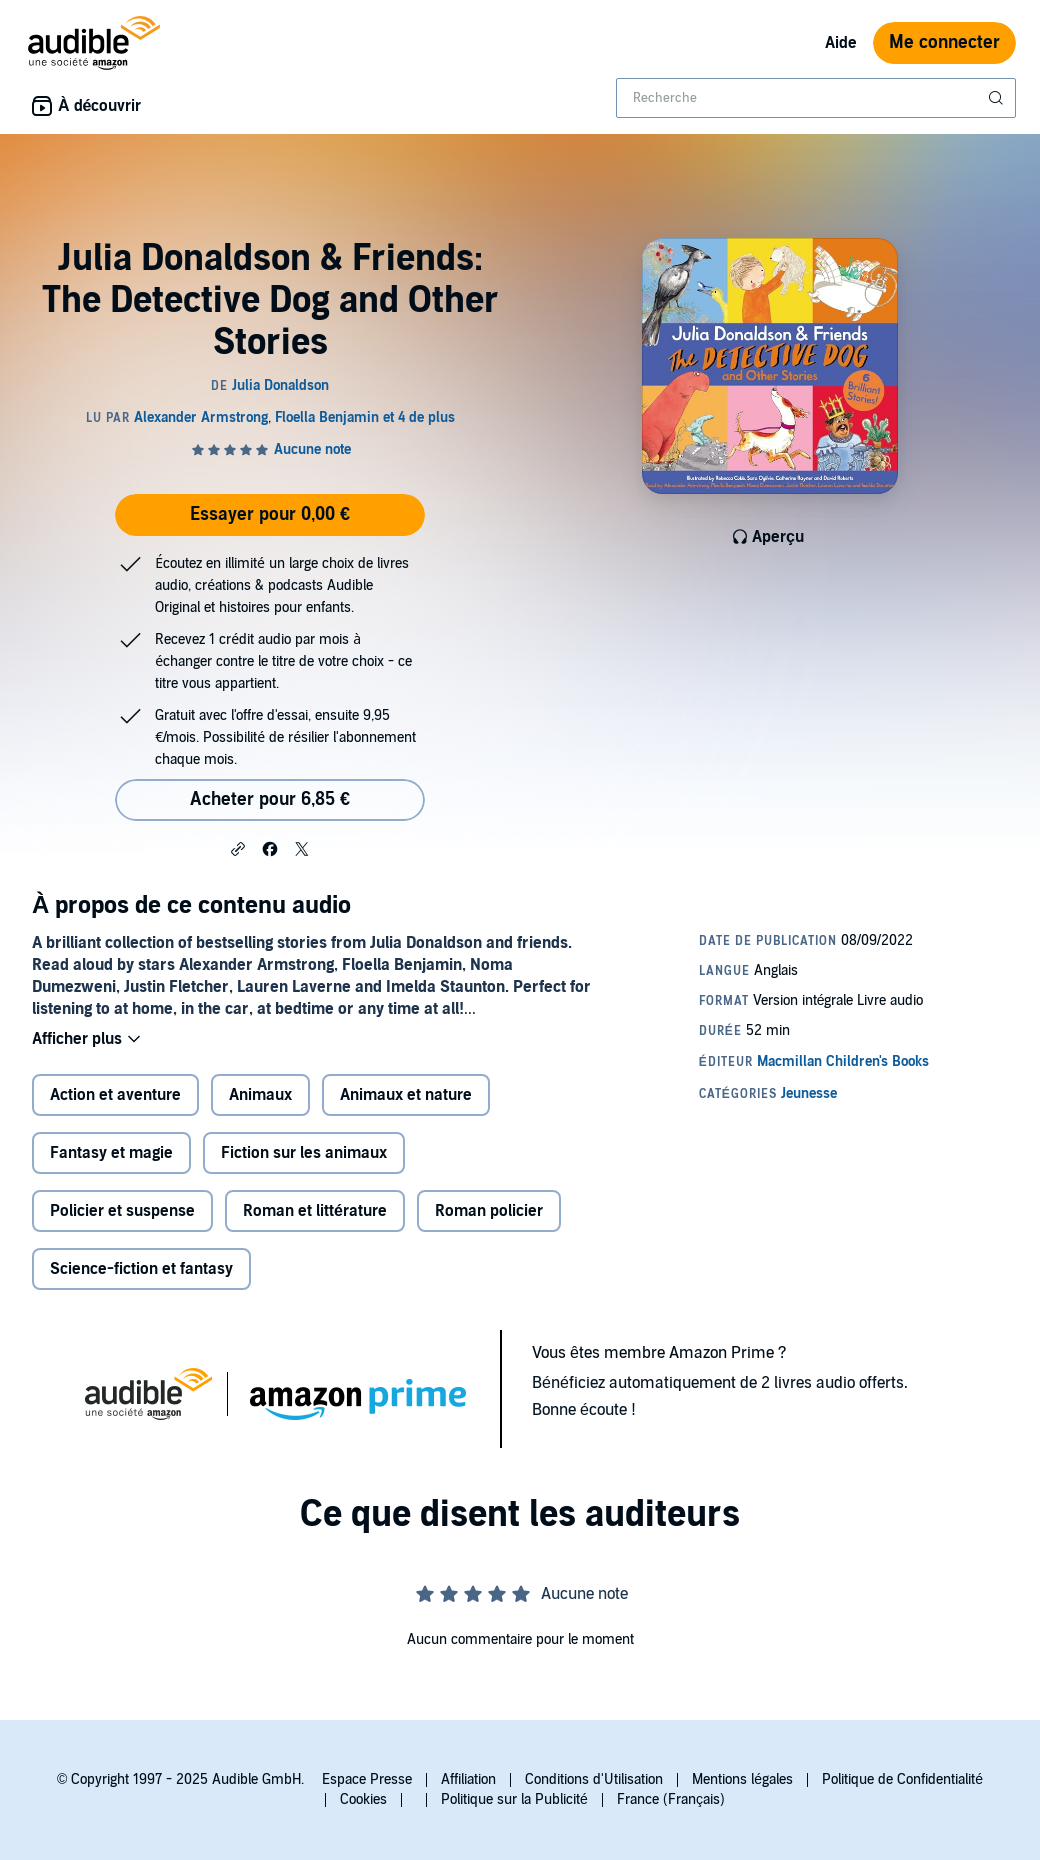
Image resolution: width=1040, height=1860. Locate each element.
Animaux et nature (406, 1095)
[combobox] (816, 98)
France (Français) (671, 1799)
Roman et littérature (315, 1211)
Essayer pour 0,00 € (270, 514)
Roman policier (489, 1211)
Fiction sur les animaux (304, 1153)
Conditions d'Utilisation (594, 1779)
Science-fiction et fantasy (141, 1269)
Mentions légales (742, 1779)
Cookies (363, 1799)
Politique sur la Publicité (514, 1799)
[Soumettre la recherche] (998, 98)
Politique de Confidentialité (902, 1779)
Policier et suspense (122, 1211)
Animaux (260, 1095)
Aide (841, 43)
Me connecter (944, 42)
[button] (238, 848)
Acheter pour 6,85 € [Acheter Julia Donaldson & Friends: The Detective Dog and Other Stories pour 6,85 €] (270, 799)
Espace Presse (367, 1779)
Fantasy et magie (111, 1153)
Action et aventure (115, 1095)
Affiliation (468, 1779)
